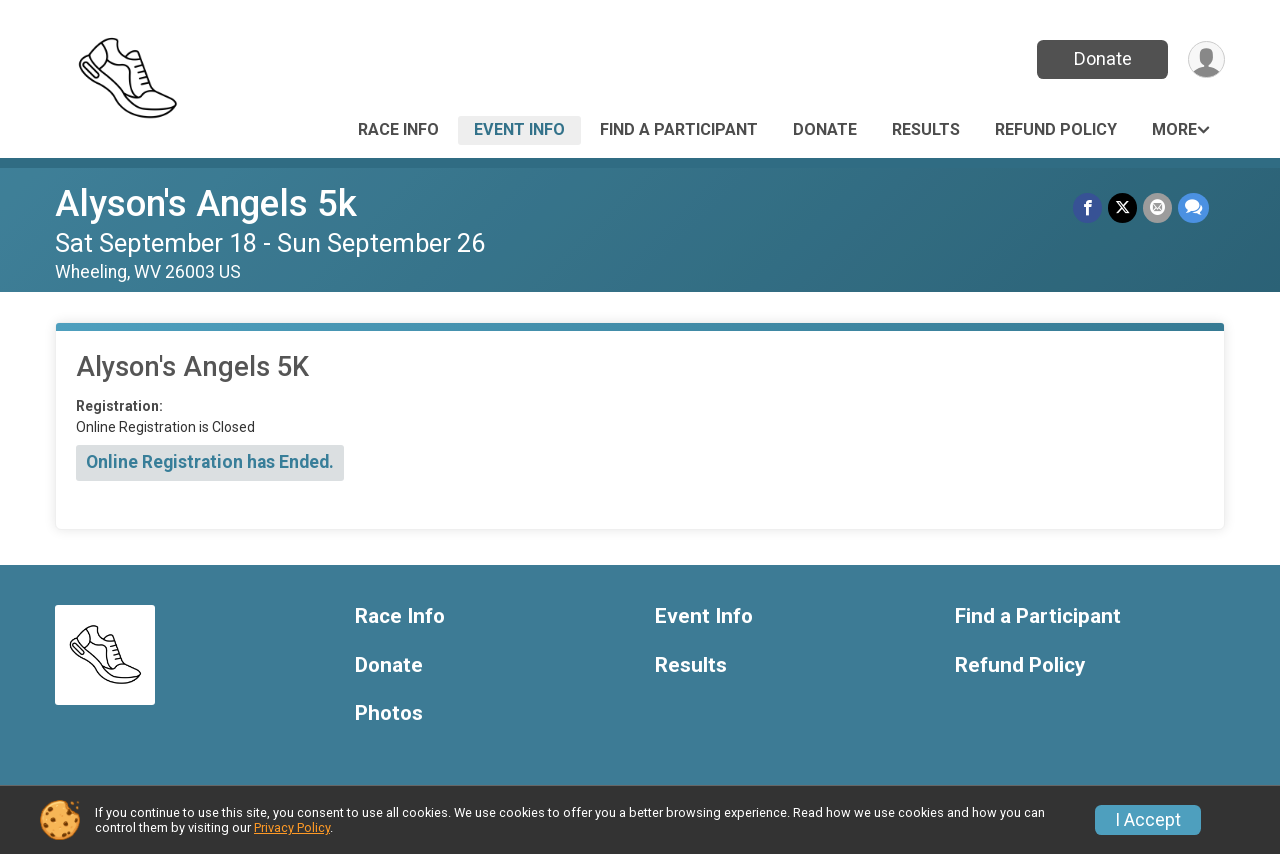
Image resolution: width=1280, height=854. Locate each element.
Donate (1103, 58)
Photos (389, 713)
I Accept (1148, 820)
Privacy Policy (292, 827)
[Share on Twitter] (1122, 207)
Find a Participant (679, 129)
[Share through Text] (1193, 207)
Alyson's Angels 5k (206, 203)
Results (926, 129)
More (1174, 129)
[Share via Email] (1157, 207)
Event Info (519, 129)
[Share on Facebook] (1087, 207)
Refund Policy (1056, 129)
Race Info (398, 129)
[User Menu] (1206, 59)
